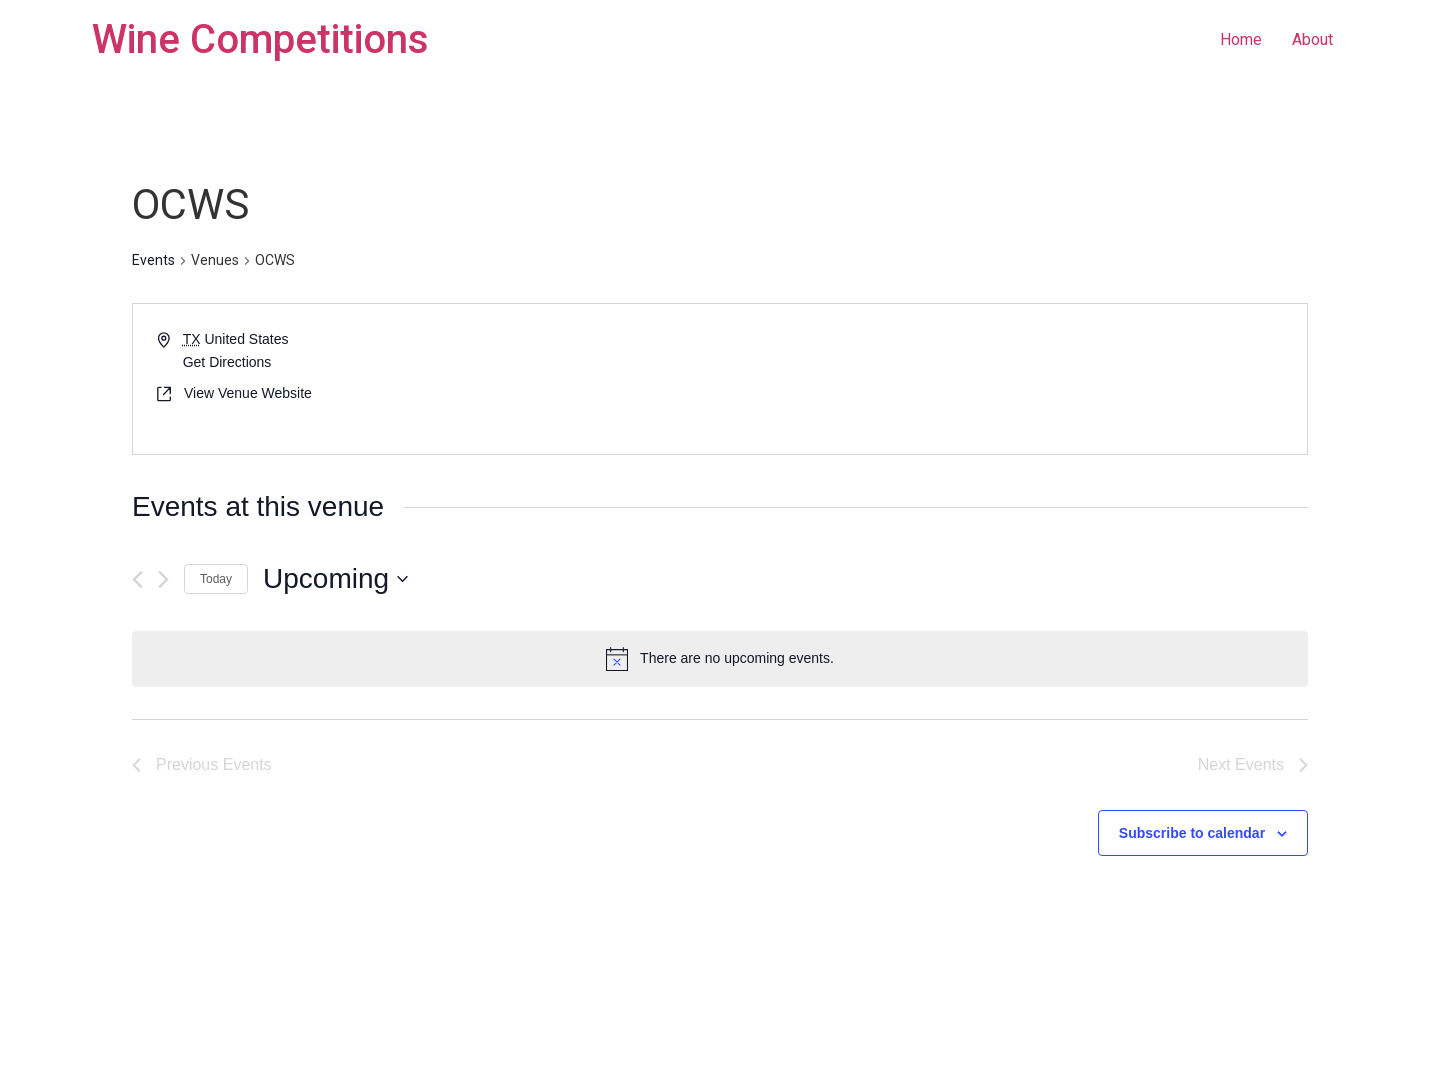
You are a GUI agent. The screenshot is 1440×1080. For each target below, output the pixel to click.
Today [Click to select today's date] (216, 579)
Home (1241, 39)
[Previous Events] (137, 579)
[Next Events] (163, 579)
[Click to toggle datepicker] (335, 579)
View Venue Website (248, 393)
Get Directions (227, 362)
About (1312, 39)
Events (153, 260)
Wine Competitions (260, 39)
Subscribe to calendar (1192, 833)
